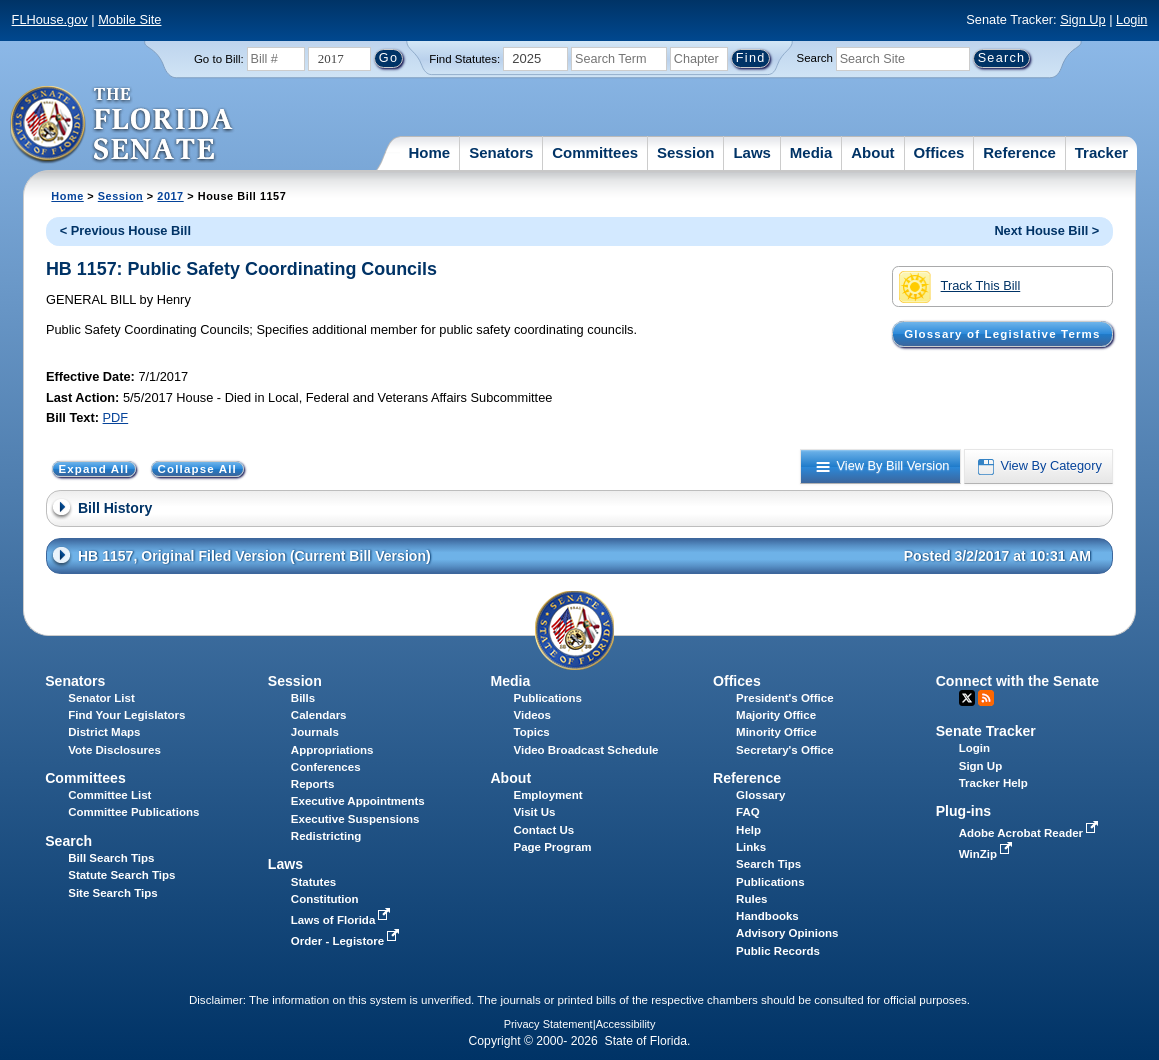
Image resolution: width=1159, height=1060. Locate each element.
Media (811, 152)
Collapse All (197, 469)
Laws (752, 152)
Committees (595, 152)
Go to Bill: (219, 59)
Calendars (319, 715)
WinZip (987, 854)
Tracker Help (993, 783)
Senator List (101, 698)
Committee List (109, 795)
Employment (547, 795)
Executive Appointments (358, 801)
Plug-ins (964, 811)
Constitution (325, 899)
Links (751, 847)
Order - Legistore (347, 941)
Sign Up (1083, 19)
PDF (116, 417)
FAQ (748, 812)
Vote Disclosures (114, 750)
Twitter (967, 698)
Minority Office (776, 732)
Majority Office (776, 715)
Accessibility (626, 1024)
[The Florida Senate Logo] (122, 125)
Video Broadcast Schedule (585, 750)
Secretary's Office (784, 750)
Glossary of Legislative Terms (1002, 334)
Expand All (93, 469)
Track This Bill (959, 287)
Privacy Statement (548, 1024)
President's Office (784, 698)
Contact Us (543, 830)
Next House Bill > (1046, 230)
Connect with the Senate (1017, 681)
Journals (315, 732)
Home (430, 152)
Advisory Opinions (787, 933)
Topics (531, 732)
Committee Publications (133, 812)
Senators (501, 152)
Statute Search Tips (121, 875)
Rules (751, 899)
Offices (939, 152)
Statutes (313, 882)
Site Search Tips (112, 893)
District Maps (104, 732)
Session (686, 152)
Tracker (1101, 152)
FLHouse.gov (50, 19)
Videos (532, 715)
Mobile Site (129, 19)
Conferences (326, 767)
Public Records (778, 951)
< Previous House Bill (125, 230)
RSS (986, 698)
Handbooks (767, 916)
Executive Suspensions (355, 819)
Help (748, 830)
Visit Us (534, 812)
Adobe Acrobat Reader (1031, 833)
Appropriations (332, 750)
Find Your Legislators (126, 715)
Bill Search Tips (111, 858)
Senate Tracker (986, 731)
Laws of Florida (343, 920)
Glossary (760, 795)
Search (815, 58)
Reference (1019, 152)
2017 (170, 196)
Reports (313, 784)
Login (1131, 19)
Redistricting (326, 836)
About (872, 152)
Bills (303, 698)
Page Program (552, 847)
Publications (547, 698)
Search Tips (768, 864)
